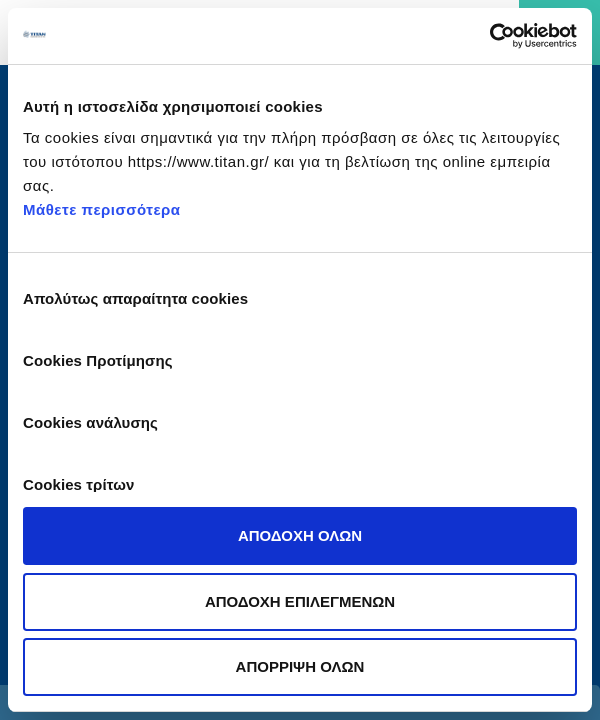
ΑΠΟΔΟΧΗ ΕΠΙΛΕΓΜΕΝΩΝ (300, 601)
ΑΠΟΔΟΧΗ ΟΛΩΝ (300, 535)
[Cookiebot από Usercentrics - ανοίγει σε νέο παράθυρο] (489, 36)
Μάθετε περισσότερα (102, 209)
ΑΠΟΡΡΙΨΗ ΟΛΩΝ (300, 666)
